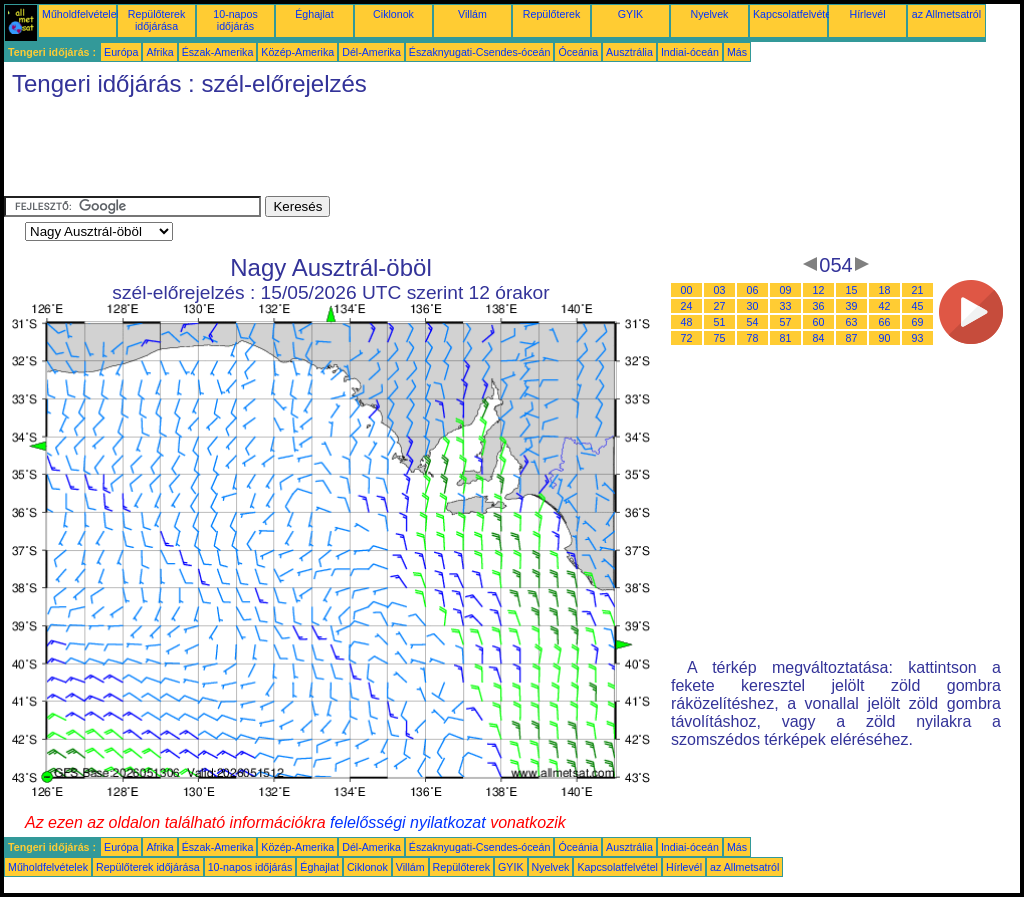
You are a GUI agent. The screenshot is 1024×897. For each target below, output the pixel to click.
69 (918, 322)
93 (918, 338)
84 (819, 338)
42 (885, 306)
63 (852, 322)
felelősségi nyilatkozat (408, 822)
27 (720, 306)
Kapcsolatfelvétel (793, 14)
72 (687, 338)
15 (852, 290)
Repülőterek (551, 14)
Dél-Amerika (371, 52)
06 (753, 290)
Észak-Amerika (218, 52)
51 (720, 322)
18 (885, 290)
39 (852, 306)
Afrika (159, 52)
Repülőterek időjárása (156, 20)
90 (885, 338)
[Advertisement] (368, 151)
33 (786, 306)
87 (852, 338)
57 (786, 322)
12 (819, 290)
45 (918, 306)
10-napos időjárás (235, 20)
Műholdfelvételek (82, 14)
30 (753, 306)
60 (819, 322)
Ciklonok (393, 14)
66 (885, 322)
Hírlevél (867, 14)
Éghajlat (314, 14)
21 (918, 290)
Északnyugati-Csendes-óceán (480, 52)
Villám (472, 14)
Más (737, 52)
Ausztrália (629, 52)
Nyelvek (710, 14)
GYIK (630, 14)
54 (753, 322)
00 (687, 290)
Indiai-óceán (690, 52)
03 (720, 290)
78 (753, 338)
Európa (121, 52)
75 (720, 338)
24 (687, 306)
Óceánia (578, 52)
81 (786, 338)
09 (786, 290)
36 (819, 306)
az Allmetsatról (946, 14)
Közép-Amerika (297, 52)
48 (687, 322)
